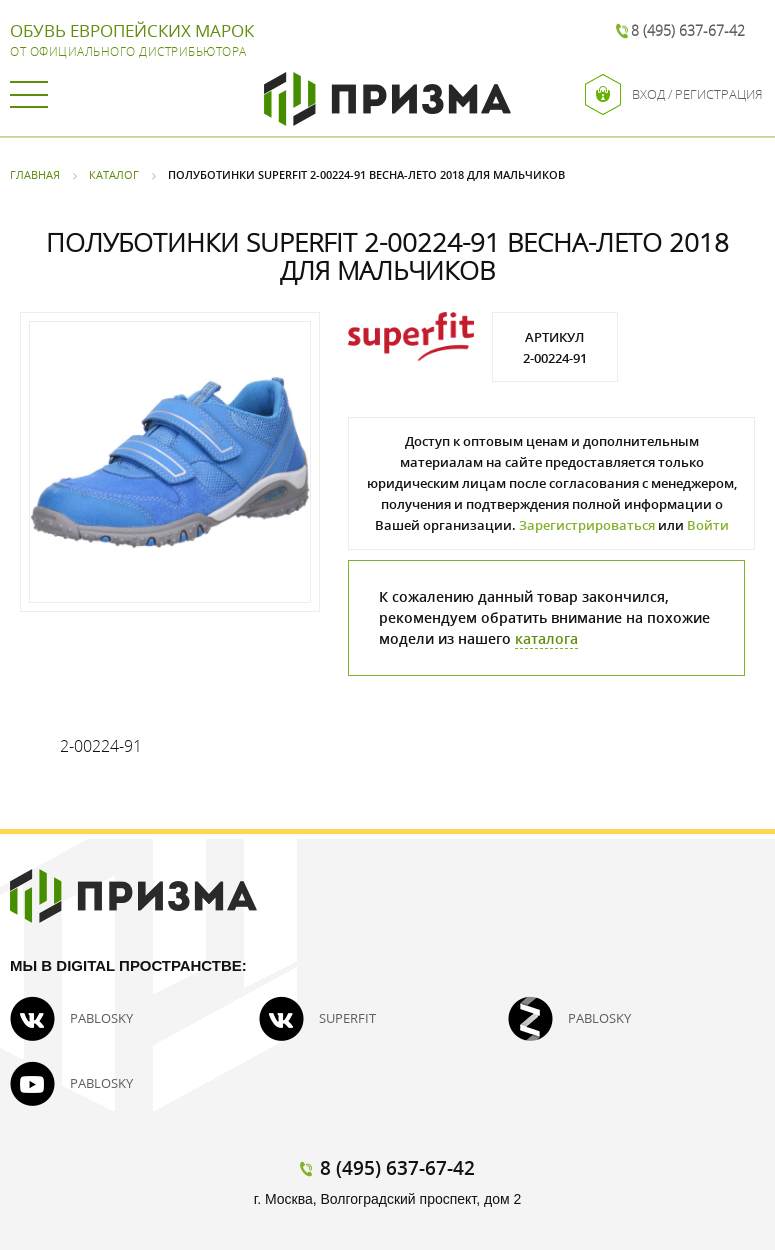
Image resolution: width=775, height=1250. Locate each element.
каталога (546, 638)
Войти (708, 525)
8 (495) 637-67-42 (688, 30)
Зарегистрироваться (587, 525)
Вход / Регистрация (674, 94)
